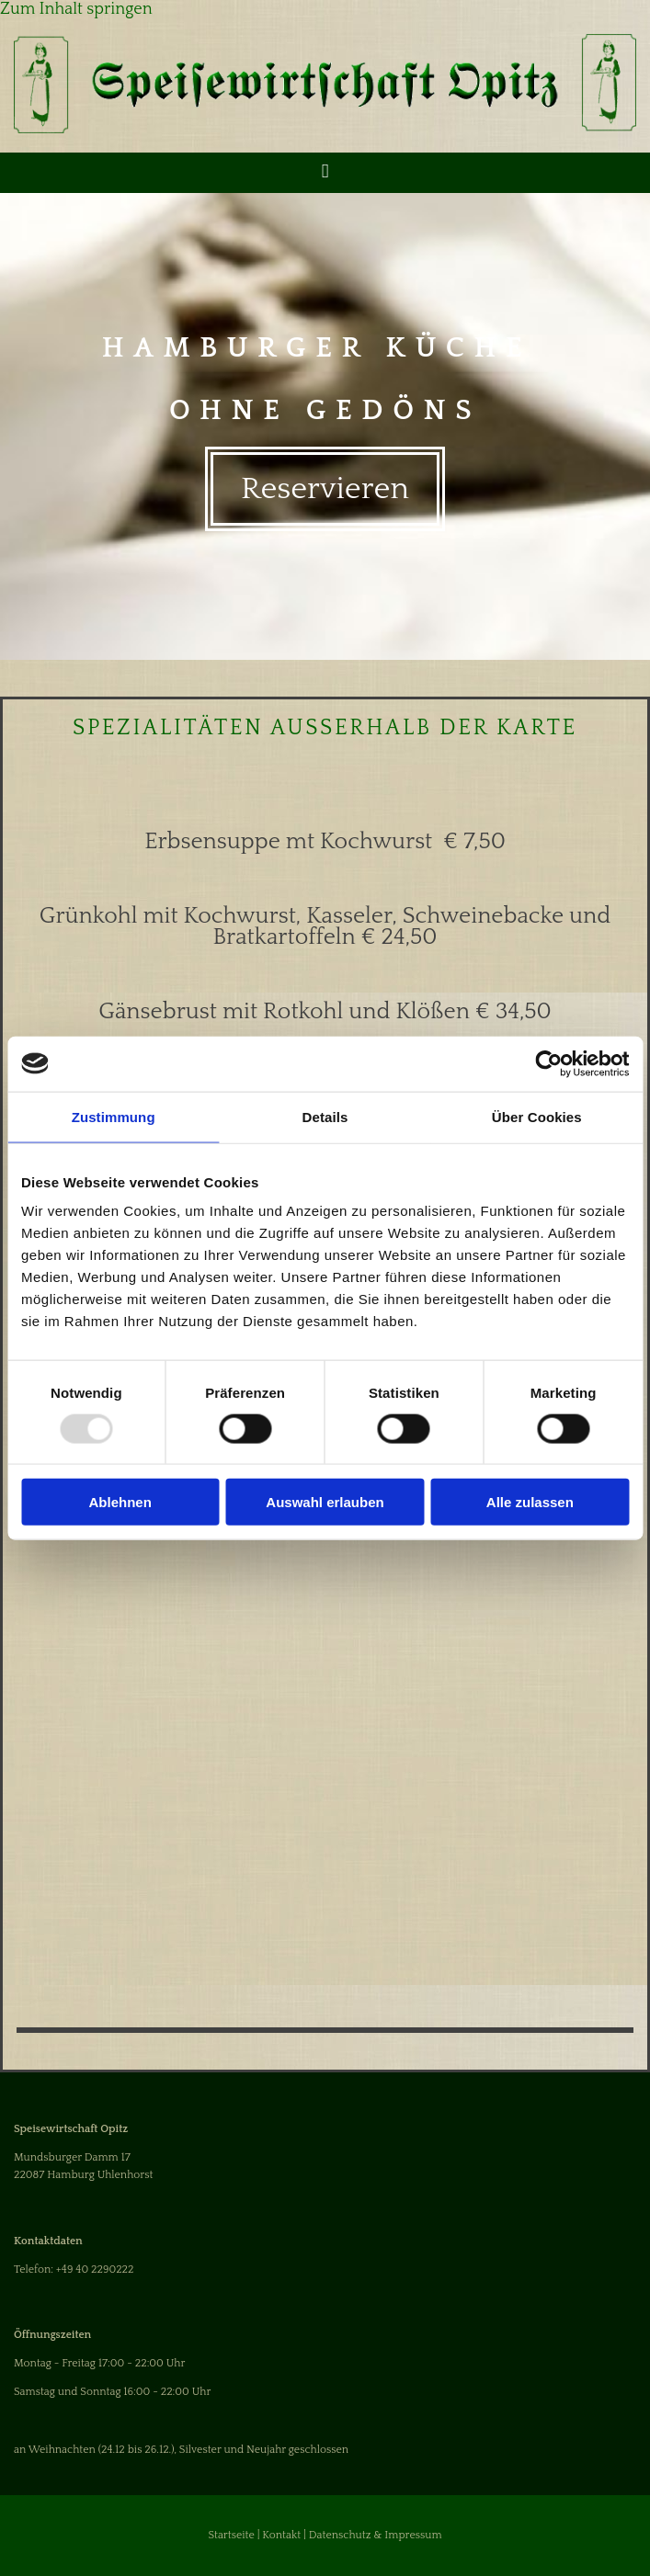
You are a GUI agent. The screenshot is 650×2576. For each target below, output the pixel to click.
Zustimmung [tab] (113, 1116)
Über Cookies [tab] (537, 1116)
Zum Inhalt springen (76, 9)
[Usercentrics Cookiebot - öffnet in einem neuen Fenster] (548, 1063)
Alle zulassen (530, 1502)
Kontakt (281, 2535)
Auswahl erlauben (324, 1502)
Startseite (231, 2535)
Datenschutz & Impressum (375, 2535)
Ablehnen (120, 1502)
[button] (325, 489)
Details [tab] (325, 1116)
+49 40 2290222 (95, 2269)
